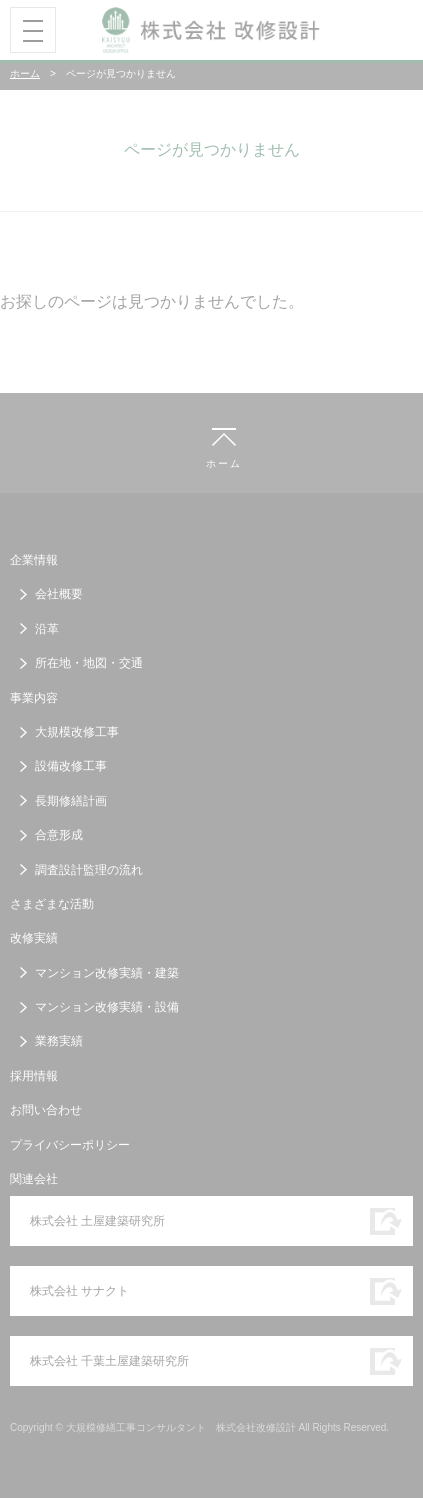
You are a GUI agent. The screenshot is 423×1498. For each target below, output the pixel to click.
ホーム (25, 73)
